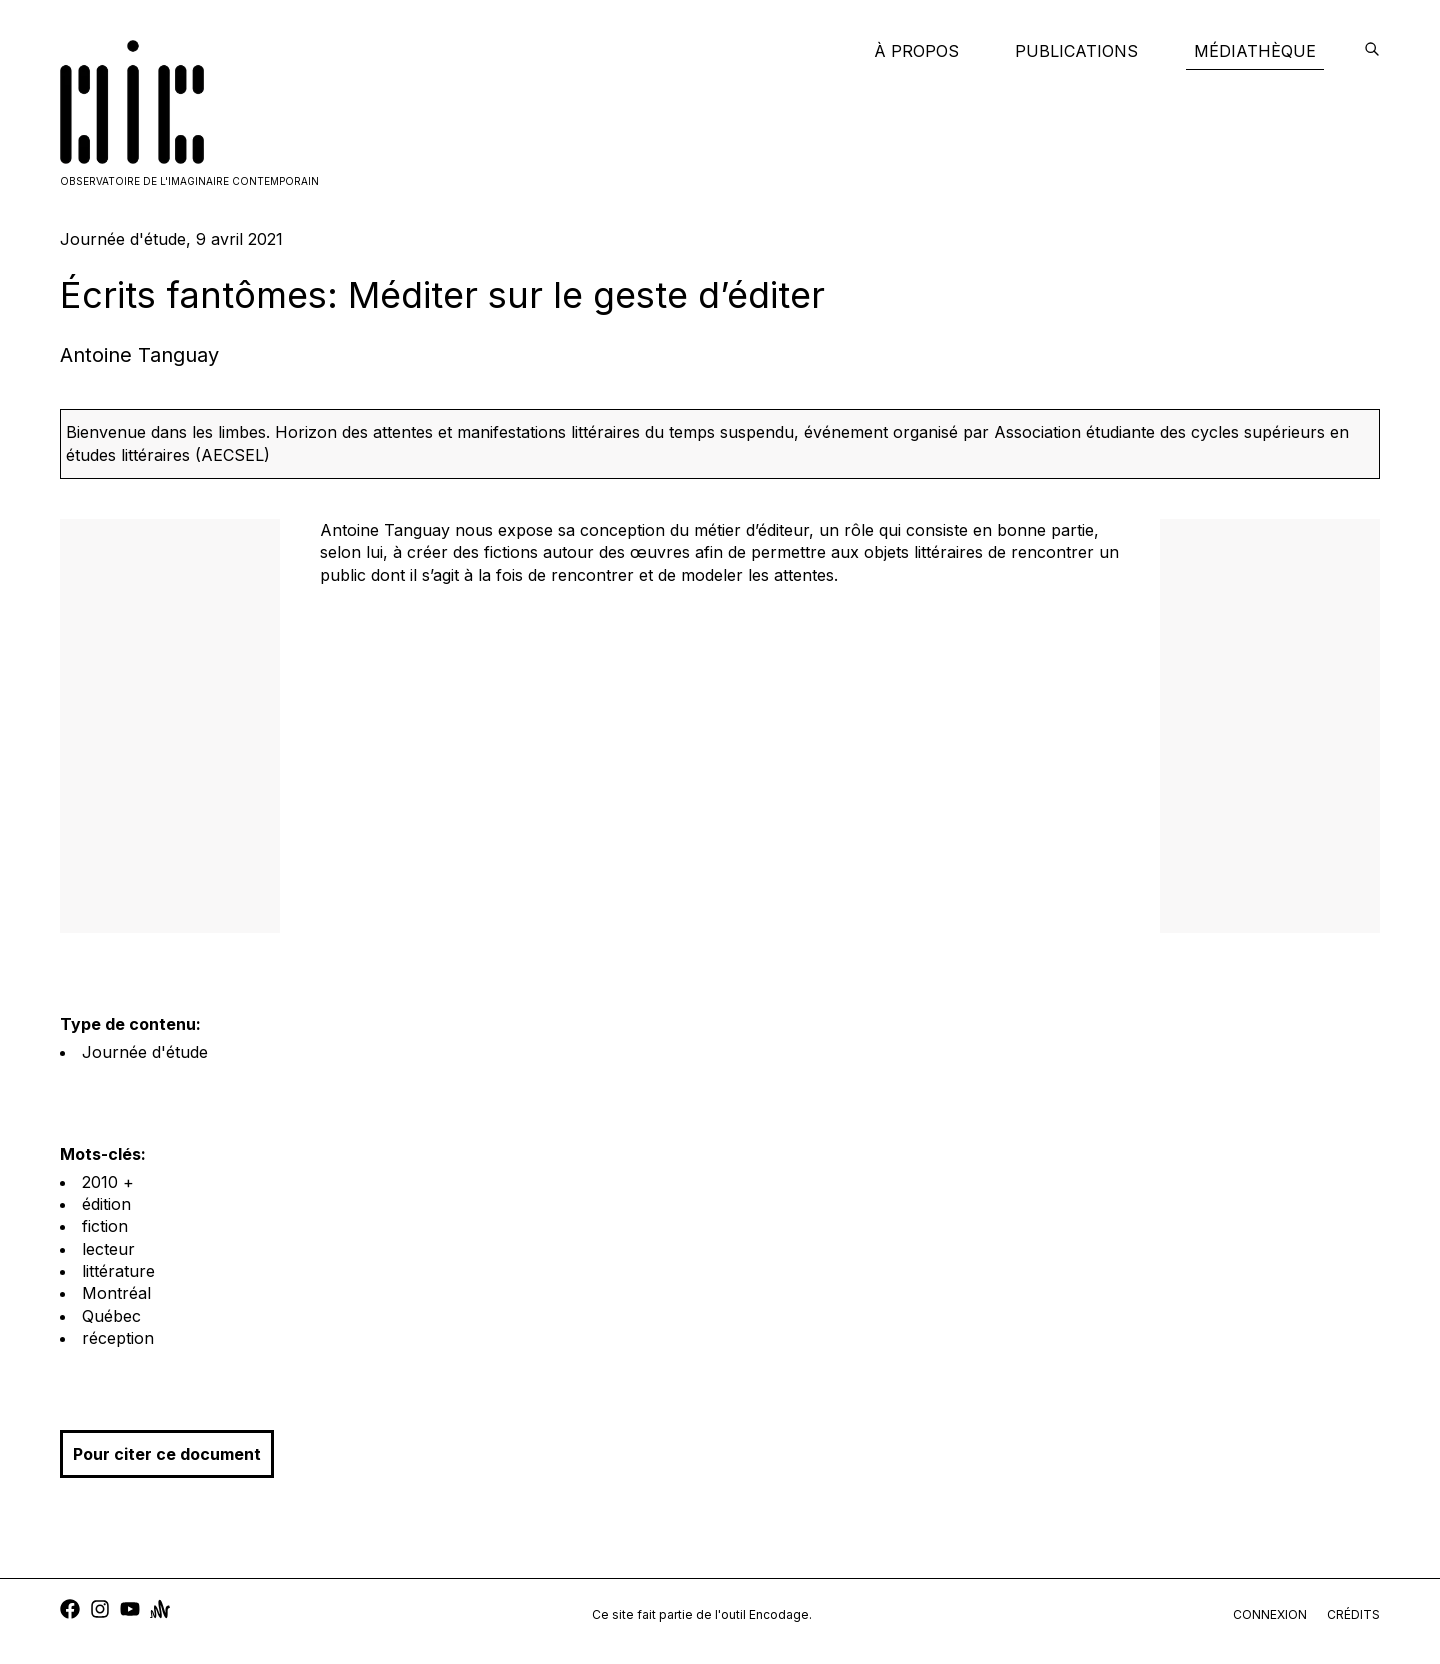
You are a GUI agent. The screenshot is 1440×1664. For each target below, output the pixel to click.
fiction (105, 1226)
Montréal (116, 1293)
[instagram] (100, 1611)
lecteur (108, 1249)
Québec (111, 1316)
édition (106, 1204)
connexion (1270, 1614)
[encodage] (1372, 51)
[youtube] (130, 1611)
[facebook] (70, 1611)
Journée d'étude (145, 1052)
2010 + (108, 1182)
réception (118, 1338)
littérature (118, 1271)
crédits (1353, 1614)
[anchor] (160, 1611)
